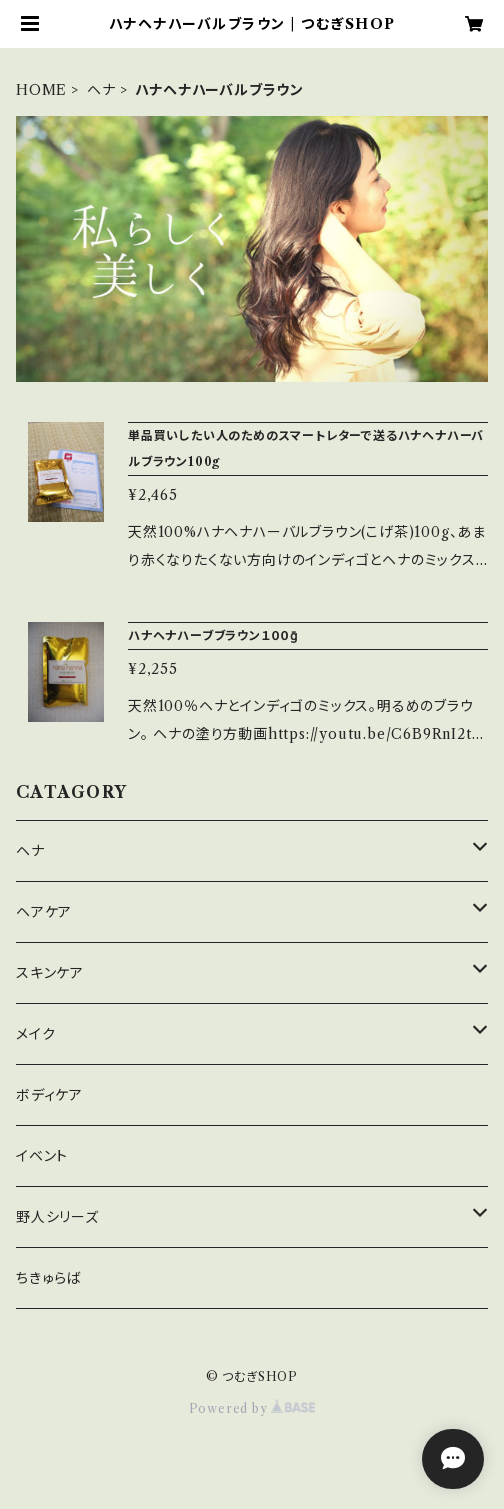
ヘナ (101, 90)
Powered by (252, 1408)
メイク (35, 1034)
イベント (42, 1156)
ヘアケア (44, 912)
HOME (41, 90)
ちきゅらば (49, 1278)
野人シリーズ (57, 1217)
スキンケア (50, 973)
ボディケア (49, 1095)
